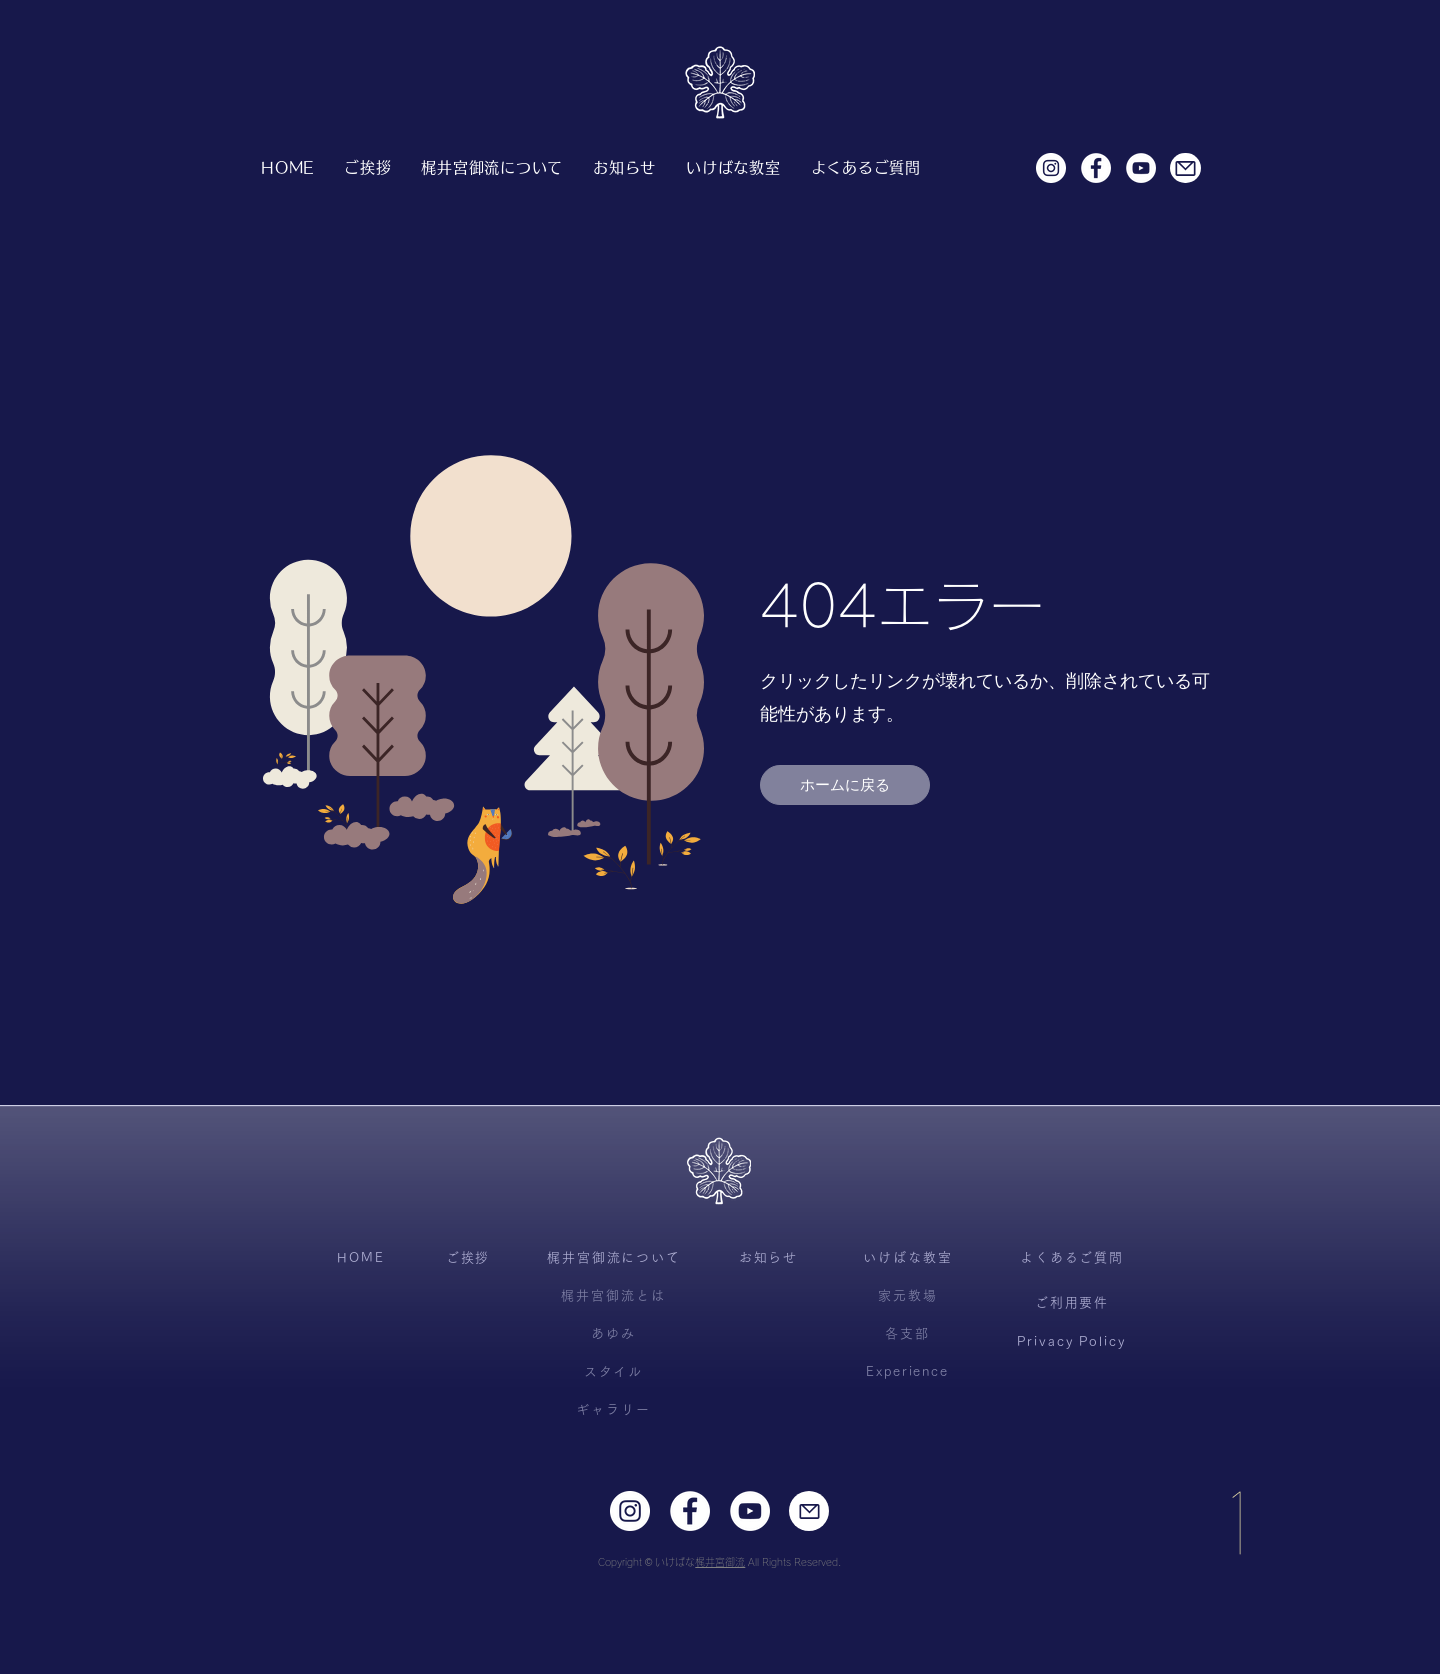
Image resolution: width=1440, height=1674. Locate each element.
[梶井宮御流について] (614, 1258)
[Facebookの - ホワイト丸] (1096, 168)
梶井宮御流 (720, 1562)
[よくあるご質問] (1072, 1258)
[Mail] (1185, 168)
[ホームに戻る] (845, 785)
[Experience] (907, 1372)
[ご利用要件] (1072, 1303)
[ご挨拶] (468, 1258)
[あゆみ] (613, 1334)
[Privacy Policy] (1071, 1342)
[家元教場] (908, 1296)
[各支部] (907, 1334)
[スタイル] (613, 1372)
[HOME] (361, 1258)
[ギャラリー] (613, 1410)
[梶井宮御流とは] (613, 1296)
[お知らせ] (768, 1258)
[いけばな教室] (908, 1258)
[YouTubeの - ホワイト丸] (1141, 168)
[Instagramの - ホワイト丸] (1051, 168)
